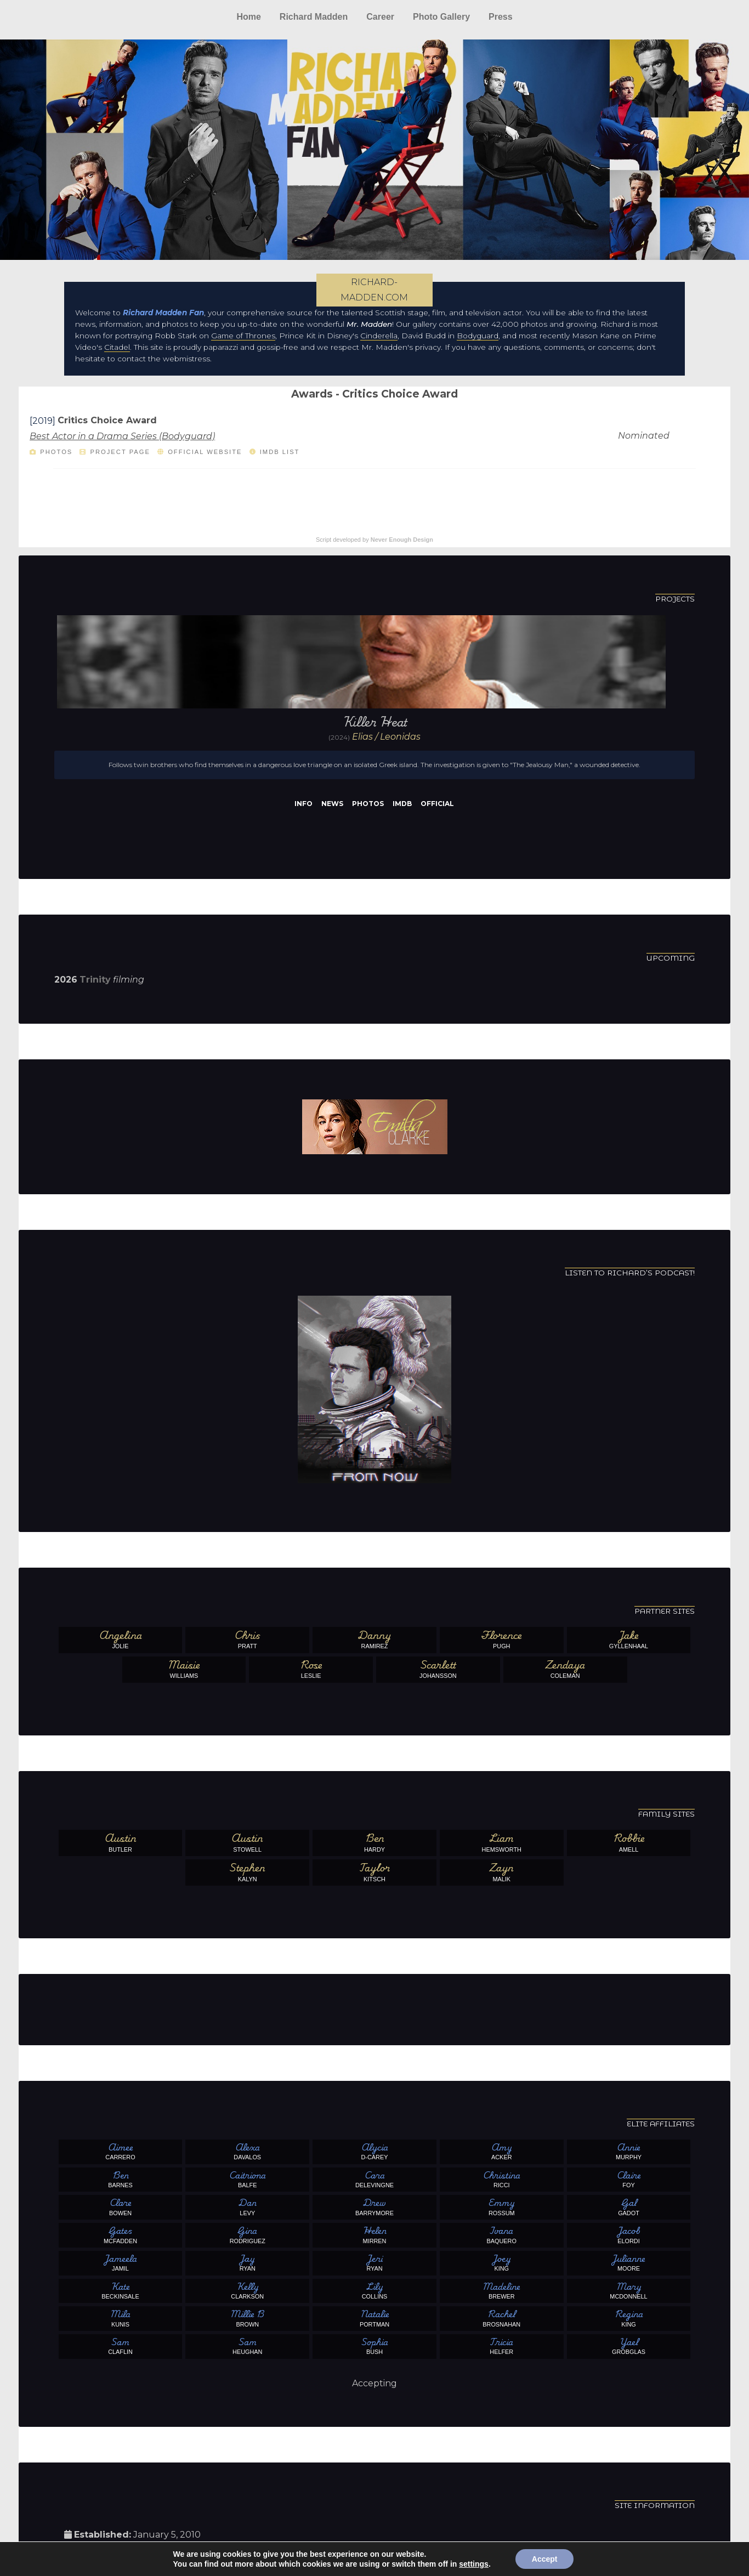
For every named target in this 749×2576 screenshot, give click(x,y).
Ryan (247, 2262)
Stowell (247, 1842)
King (501, 2262)
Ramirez (374, 1639)
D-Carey (374, 2151)
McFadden (120, 2234)
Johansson (438, 1669)
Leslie (311, 1669)
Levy (247, 2206)
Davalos (247, 2151)
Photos (56, 452)
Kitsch (374, 1872)
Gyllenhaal (629, 1639)
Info (303, 803)
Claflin (120, 2345)
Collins (374, 2290)
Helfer (501, 2345)
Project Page (120, 452)
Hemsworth (501, 1842)
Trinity (95, 979)
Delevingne (374, 2179)
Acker (501, 2151)
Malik (501, 1872)
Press (501, 16)
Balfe (247, 2179)
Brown (247, 2317)
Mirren (374, 2234)
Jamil (120, 2262)
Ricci (501, 2179)
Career (380, 16)
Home (248, 16)
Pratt (247, 1639)
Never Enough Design (402, 539)
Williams (184, 1669)
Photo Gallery (441, 16)
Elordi (629, 2234)
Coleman (565, 1669)
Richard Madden (314, 16)
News (332, 803)
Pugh (501, 1639)
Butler (120, 1842)
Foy (629, 2179)
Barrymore (374, 2206)
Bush (374, 2345)
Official (437, 803)
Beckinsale (120, 2290)
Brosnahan (501, 2317)
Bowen (120, 2206)
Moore (629, 2262)
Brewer (501, 2290)
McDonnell (629, 2290)
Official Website (205, 452)
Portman (374, 2317)
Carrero (120, 2151)
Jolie (120, 1639)
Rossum (501, 2206)
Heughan (247, 2345)
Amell (629, 1842)
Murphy (629, 2151)
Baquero (501, 2234)
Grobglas (629, 2345)
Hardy (374, 1842)
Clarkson (247, 2290)
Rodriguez (247, 2234)
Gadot (629, 2206)
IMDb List (280, 452)
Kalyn (247, 1872)
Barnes (120, 2179)
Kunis (120, 2317)
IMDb (402, 803)
